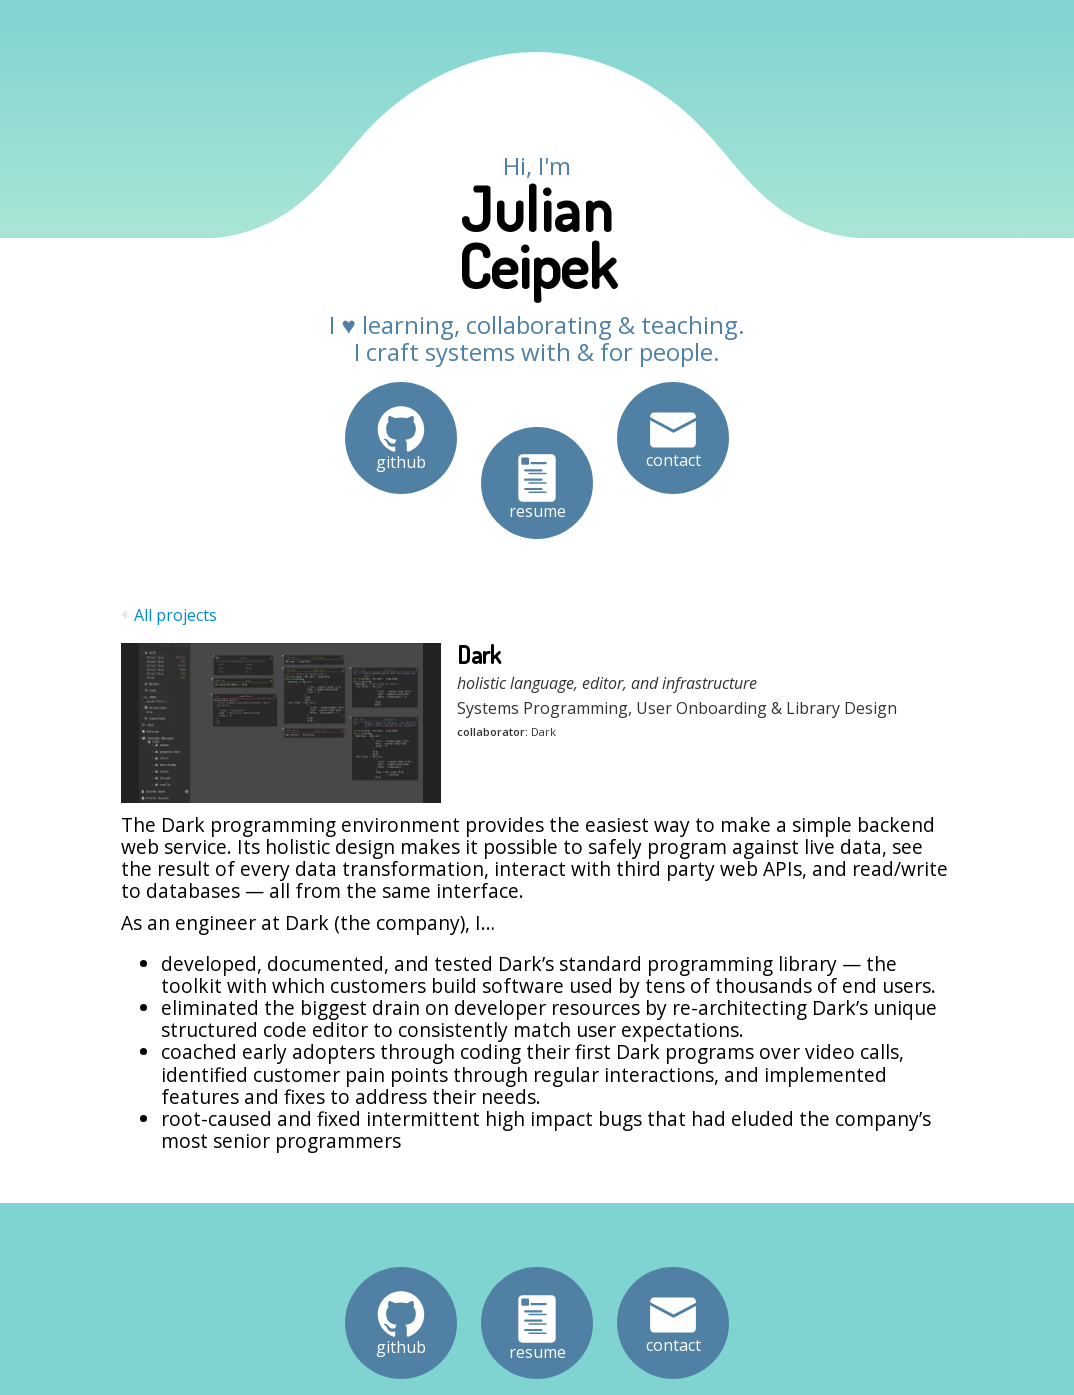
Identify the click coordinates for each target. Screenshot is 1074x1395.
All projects (169, 615)
